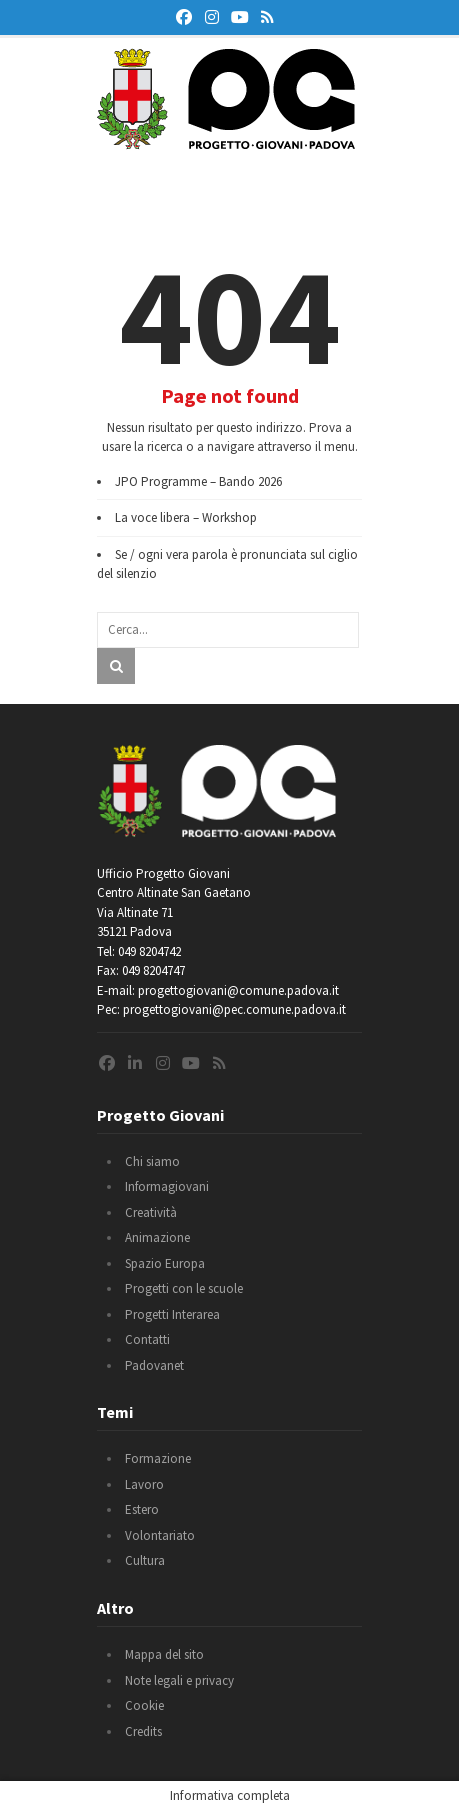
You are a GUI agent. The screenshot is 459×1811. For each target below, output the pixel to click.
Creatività (151, 1212)
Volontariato (160, 1535)
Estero (142, 1509)
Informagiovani (167, 1186)
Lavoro (144, 1484)
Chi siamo (152, 1161)
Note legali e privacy (179, 1680)
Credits (143, 1731)
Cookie (144, 1705)
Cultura (145, 1560)
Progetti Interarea (172, 1314)
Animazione (157, 1237)
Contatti (147, 1339)
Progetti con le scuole (184, 1288)
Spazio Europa (165, 1263)
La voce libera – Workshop (186, 517)
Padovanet (154, 1365)
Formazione (158, 1458)
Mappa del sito (164, 1654)
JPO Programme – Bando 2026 (198, 481)
